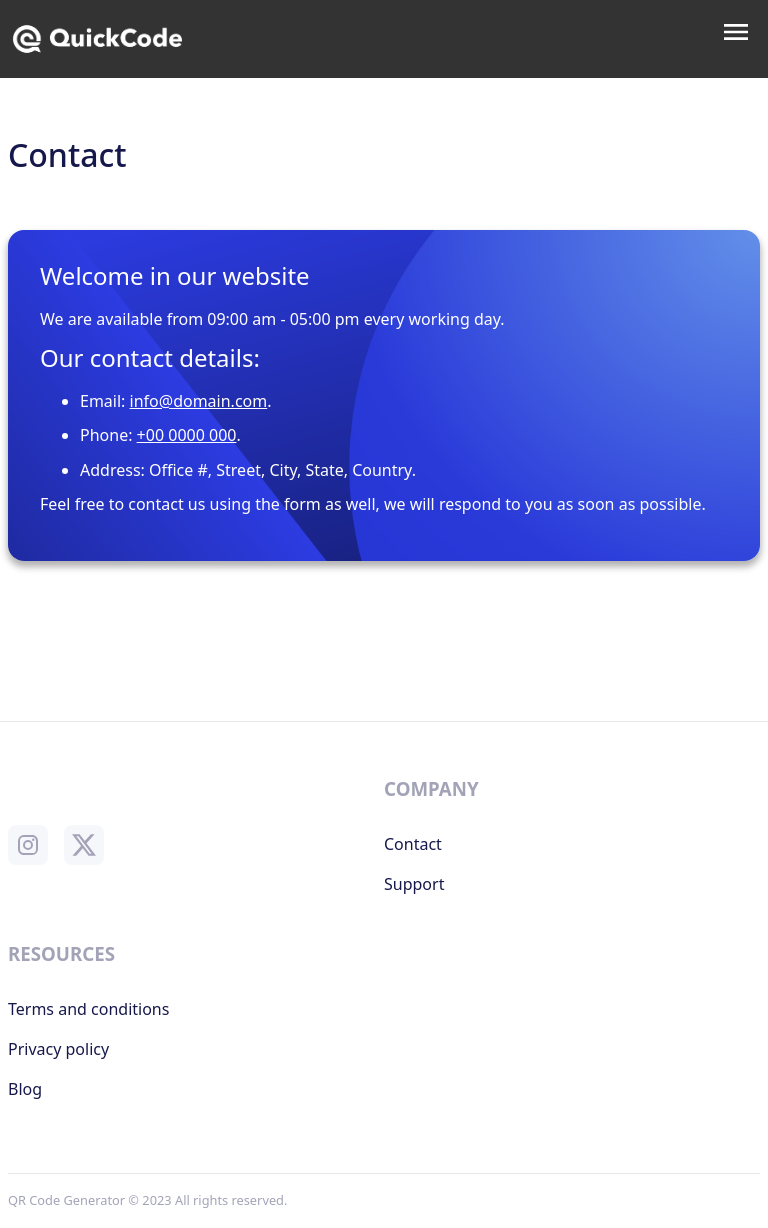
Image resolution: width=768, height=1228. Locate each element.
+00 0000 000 (187, 435)
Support (414, 884)
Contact (413, 844)
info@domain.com (199, 401)
